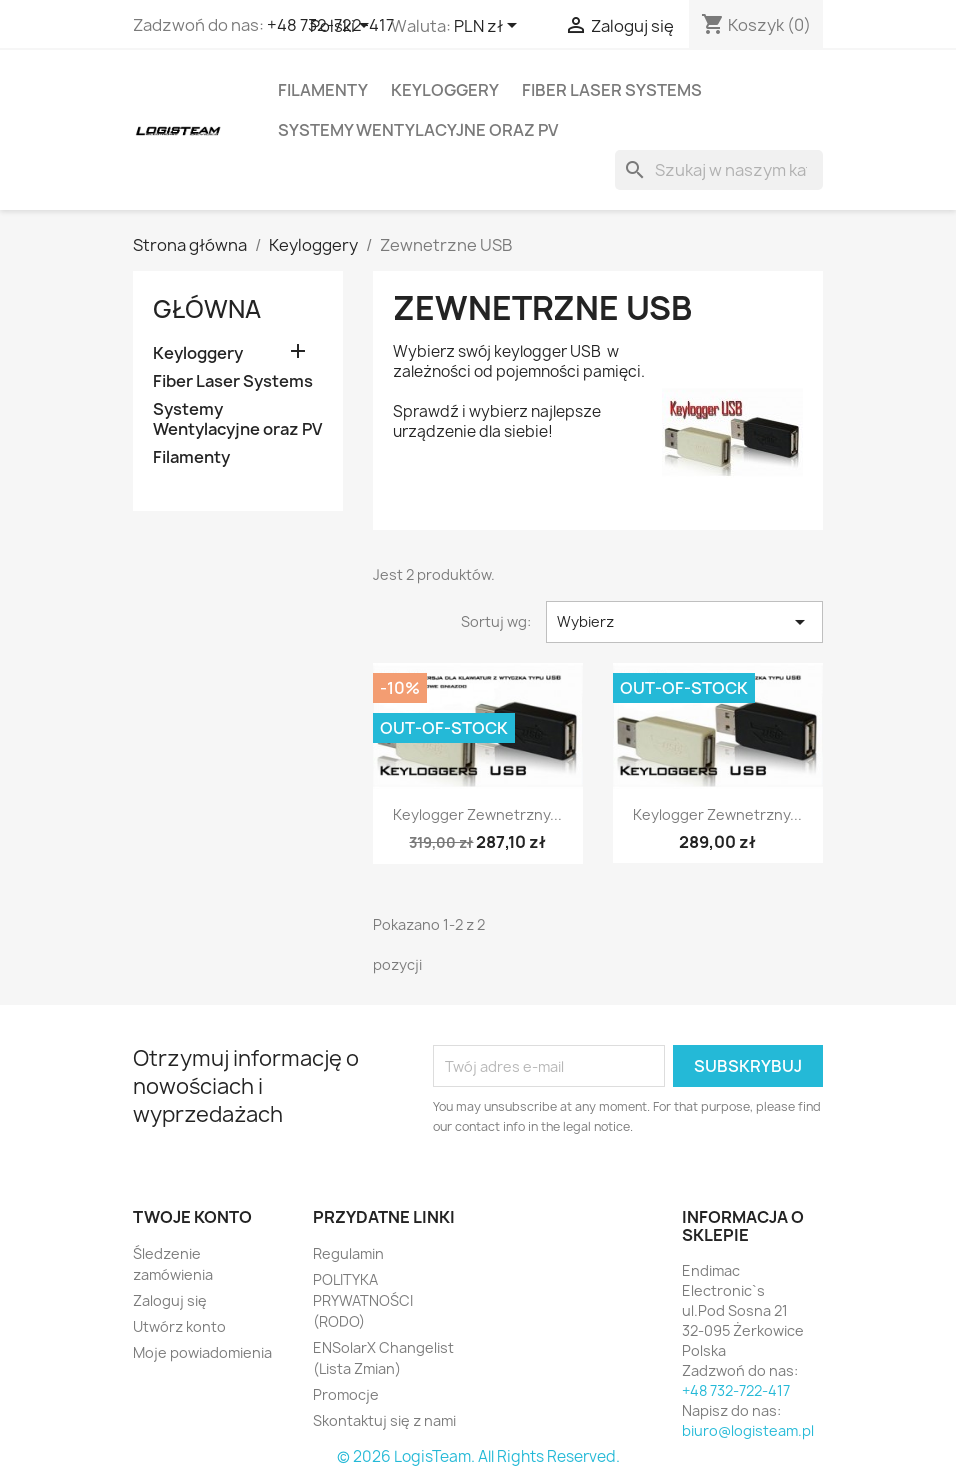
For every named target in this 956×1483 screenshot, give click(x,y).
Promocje (346, 1394)
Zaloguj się (170, 1300)
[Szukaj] (719, 170)
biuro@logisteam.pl (748, 1430)
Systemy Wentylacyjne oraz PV (418, 130)
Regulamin (348, 1253)
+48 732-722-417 (736, 1390)
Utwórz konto (179, 1326)
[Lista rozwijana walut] (489, 27)
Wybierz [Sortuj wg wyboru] (684, 622)
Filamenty (323, 90)
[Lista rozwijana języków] (343, 27)
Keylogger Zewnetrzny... (477, 814)
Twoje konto (192, 1217)
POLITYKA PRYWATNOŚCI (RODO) (363, 1300)
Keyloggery (445, 90)
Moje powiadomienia (202, 1352)
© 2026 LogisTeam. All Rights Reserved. (478, 1456)
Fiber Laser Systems (612, 90)
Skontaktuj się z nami (384, 1420)
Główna (207, 309)
